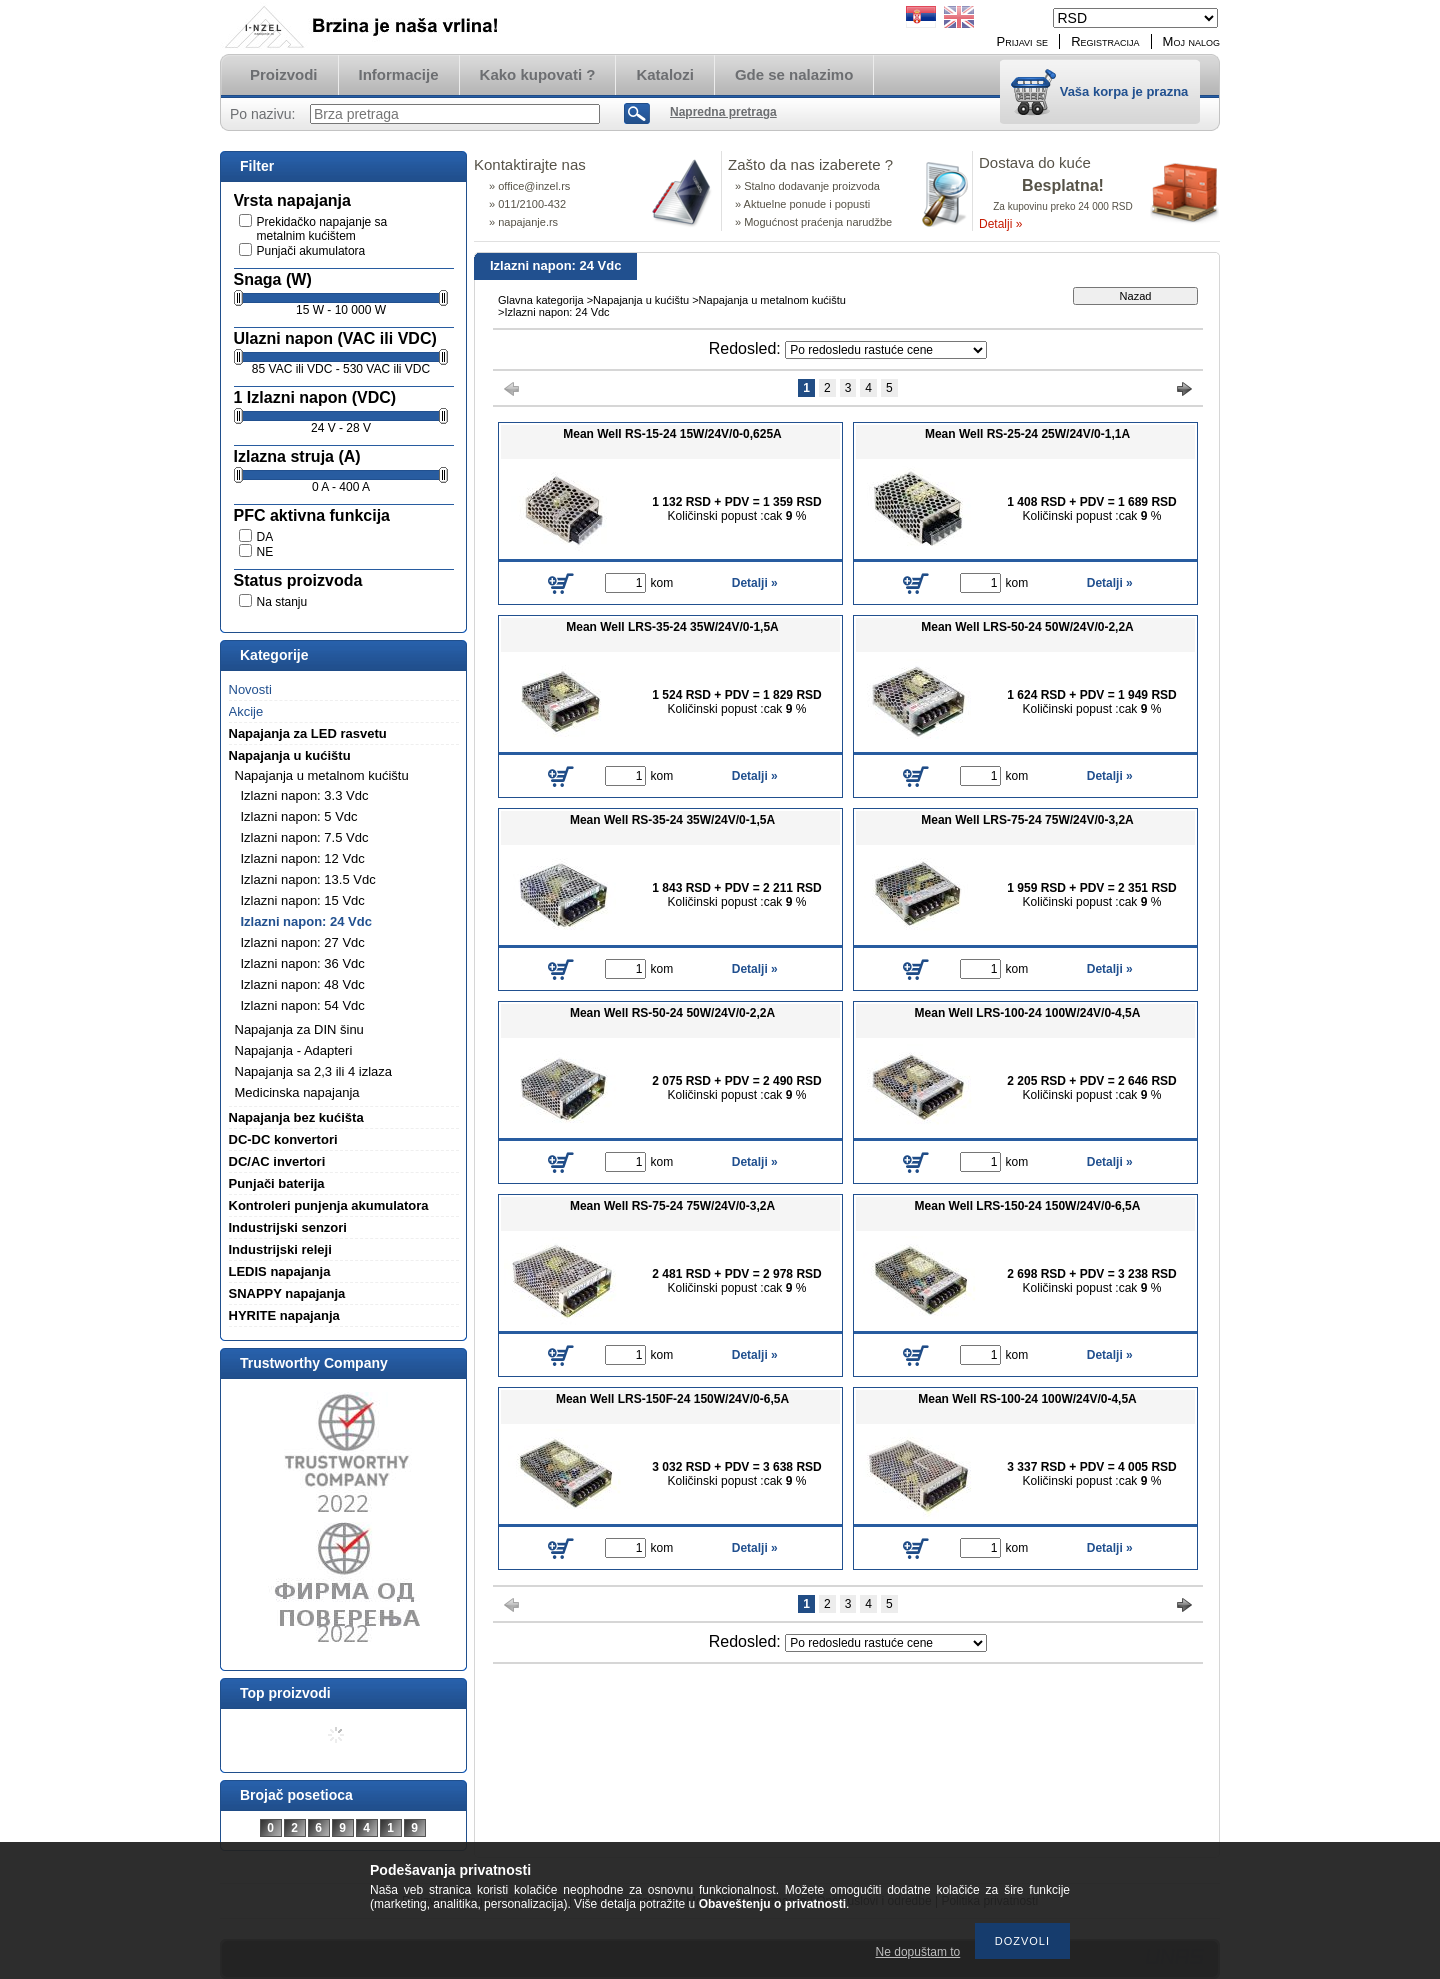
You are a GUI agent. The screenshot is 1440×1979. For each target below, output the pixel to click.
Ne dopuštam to (918, 1952)
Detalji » (1000, 224)
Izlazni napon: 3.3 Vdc (305, 795)
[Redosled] (886, 350)
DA (265, 537)
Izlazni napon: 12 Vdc (303, 858)
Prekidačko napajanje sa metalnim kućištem (322, 229)
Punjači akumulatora (311, 251)
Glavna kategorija (541, 300)
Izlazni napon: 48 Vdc (303, 984)
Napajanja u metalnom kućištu (772, 300)
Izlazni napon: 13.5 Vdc (308, 879)
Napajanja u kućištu (641, 300)
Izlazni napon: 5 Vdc (299, 816)
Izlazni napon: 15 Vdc (303, 900)
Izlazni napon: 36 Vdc (303, 963)
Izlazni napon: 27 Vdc (303, 942)
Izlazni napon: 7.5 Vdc (305, 837)
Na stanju (282, 602)
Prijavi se (1023, 41)
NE (265, 552)
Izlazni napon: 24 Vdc (306, 921)
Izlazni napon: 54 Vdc (303, 1005)
